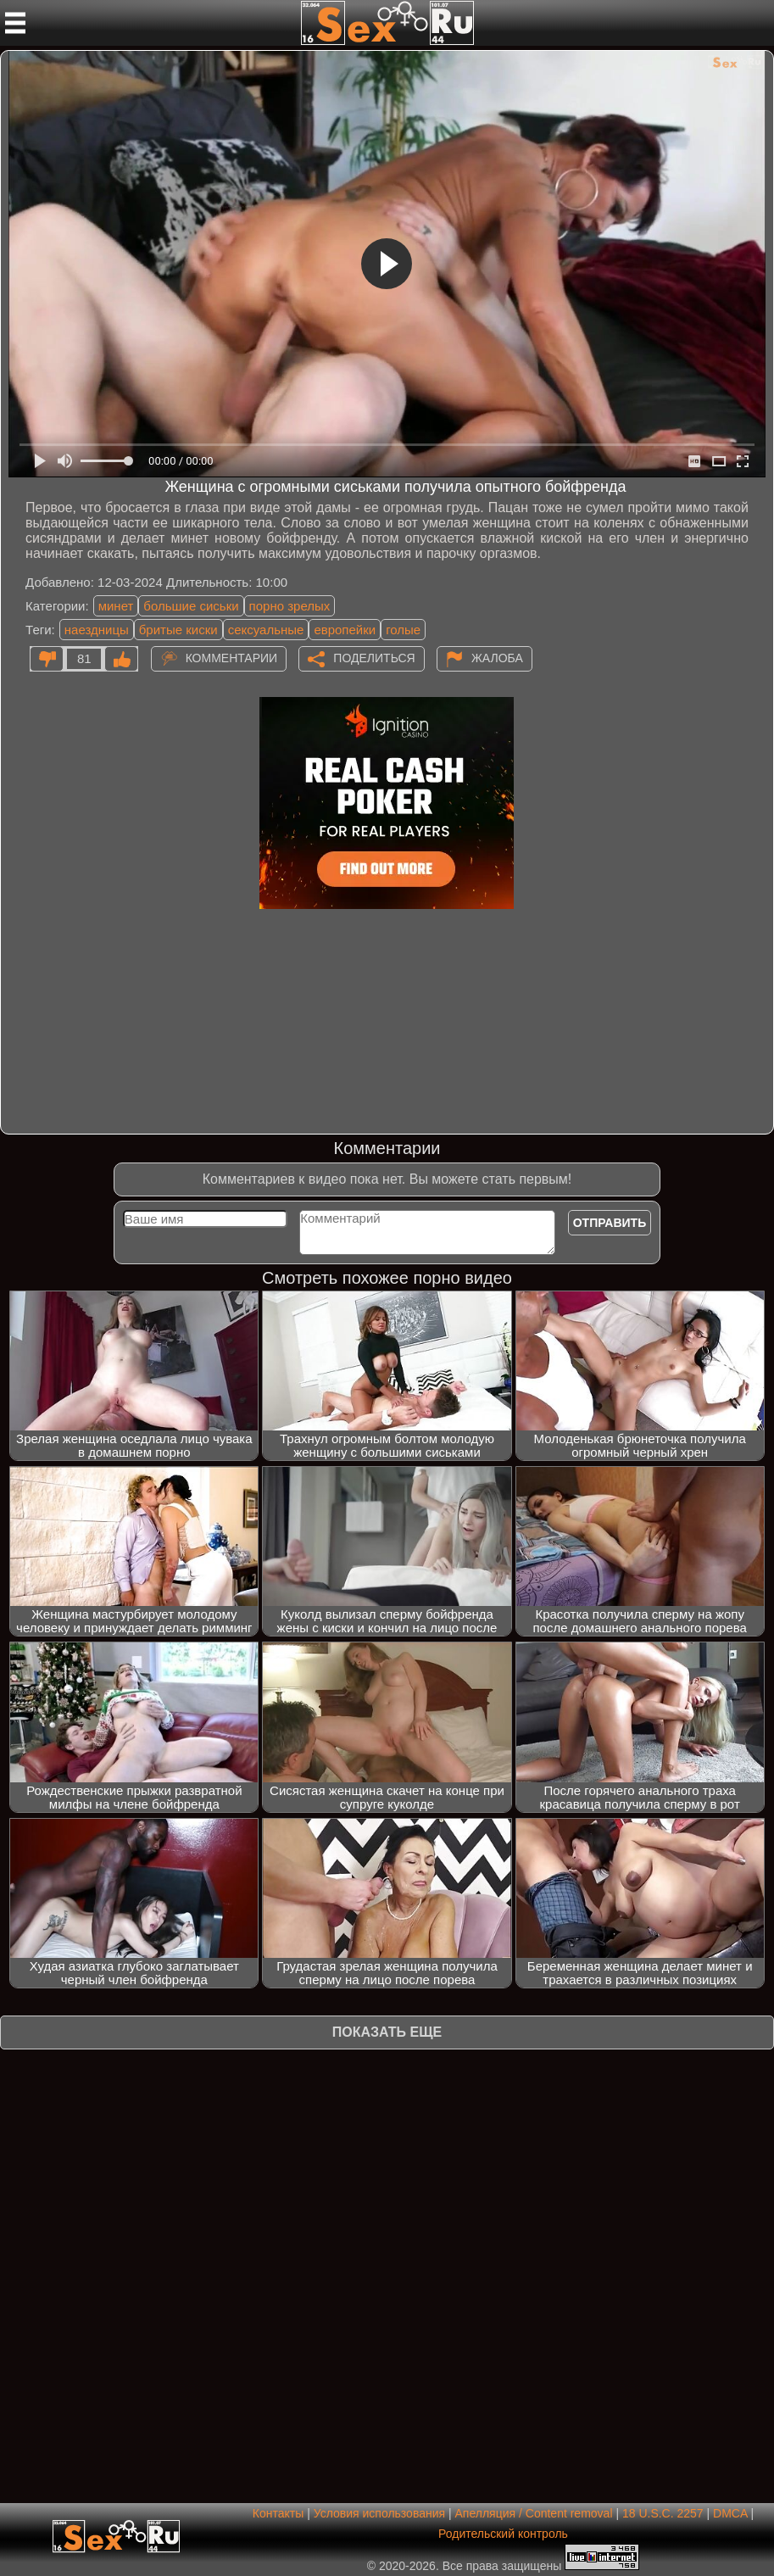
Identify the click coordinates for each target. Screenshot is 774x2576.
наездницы (96, 629)
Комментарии (232, 657)
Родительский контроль (503, 2533)
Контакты (278, 2513)
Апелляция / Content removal (534, 2513)
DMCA (730, 2513)
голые (403, 629)
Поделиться (374, 657)
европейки (345, 629)
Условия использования (379, 2513)
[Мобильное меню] (15, 22)
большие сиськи (190, 606)
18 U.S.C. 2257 (663, 2513)
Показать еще (387, 2032)
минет (116, 606)
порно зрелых (290, 606)
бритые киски (178, 629)
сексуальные (266, 629)
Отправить (610, 1222)
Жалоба (497, 657)
